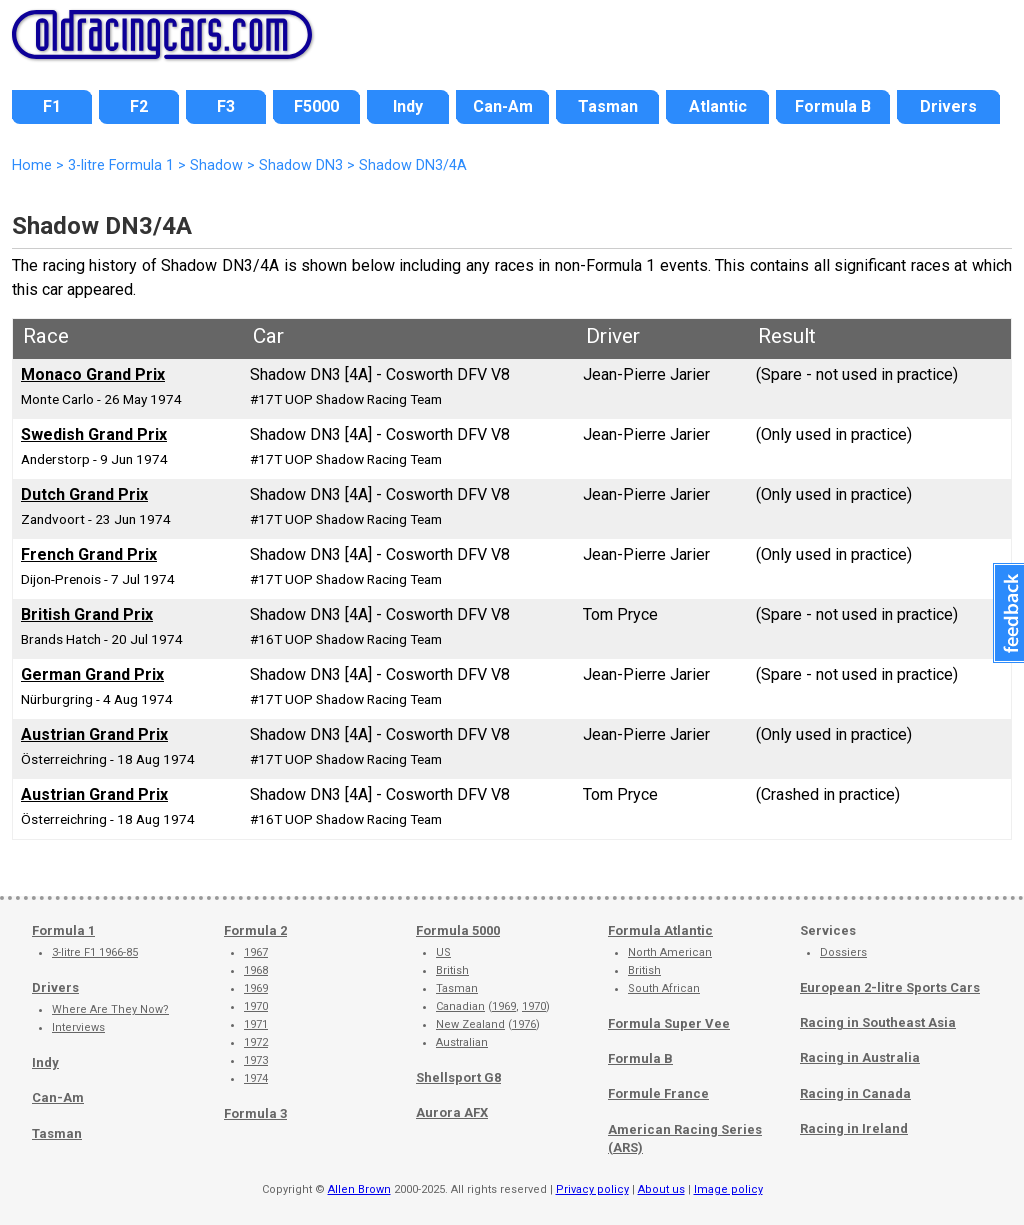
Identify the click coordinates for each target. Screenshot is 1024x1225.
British (452, 970)
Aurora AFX (452, 1112)
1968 (256, 970)
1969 (256, 988)
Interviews (78, 1027)
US (443, 952)
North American (670, 952)
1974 (256, 1078)
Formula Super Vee (669, 1023)
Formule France (658, 1093)
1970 (256, 1006)
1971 (256, 1024)
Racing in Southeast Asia (878, 1022)
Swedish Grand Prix (94, 434)
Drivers (55, 987)
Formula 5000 (458, 930)
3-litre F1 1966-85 (95, 952)
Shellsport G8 (458, 1077)
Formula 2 (255, 930)
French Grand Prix (89, 554)
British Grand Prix (87, 614)
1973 (256, 1060)
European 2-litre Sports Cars (890, 987)
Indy (45, 1062)
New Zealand (470, 1024)
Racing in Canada (855, 1093)
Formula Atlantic (660, 930)
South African (664, 988)
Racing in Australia (860, 1057)
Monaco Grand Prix (93, 374)
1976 (524, 1024)
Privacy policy (592, 1189)
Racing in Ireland (854, 1128)
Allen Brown (359, 1189)
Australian (462, 1042)
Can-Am (58, 1097)
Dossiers (843, 952)
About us (661, 1189)
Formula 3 (255, 1113)
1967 (256, 952)
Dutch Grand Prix (84, 494)
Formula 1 (63, 930)
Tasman (57, 1133)
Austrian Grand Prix (94, 734)
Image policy (728, 1189)
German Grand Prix (92, 674)
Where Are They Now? (110, 1009)
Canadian (460, 1006)
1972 (256, 1042)
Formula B (640, 1058)
